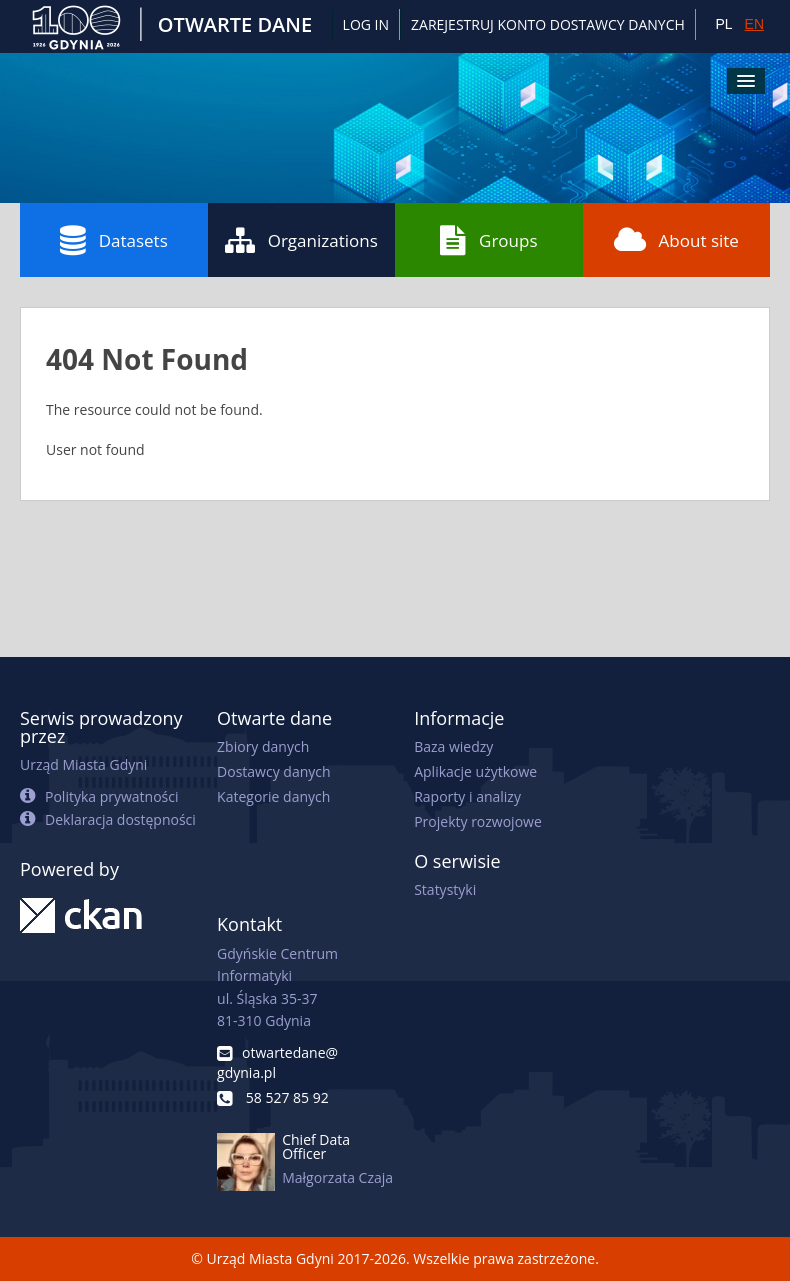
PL (723, 24)
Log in (366, 24)
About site (676, 240)
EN (754, 24)
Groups (488, 240)
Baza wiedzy (453, 746)
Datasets (114, 240)
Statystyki (445, 889)
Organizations (301, 240)
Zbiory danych (263, 746)
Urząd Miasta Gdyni (83, 764)
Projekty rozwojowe (478, 821)
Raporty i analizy (467, 796)
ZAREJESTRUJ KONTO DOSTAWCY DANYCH (548, 24)
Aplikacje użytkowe (475, 771)
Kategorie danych (273, 796)
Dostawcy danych (273, 771)
